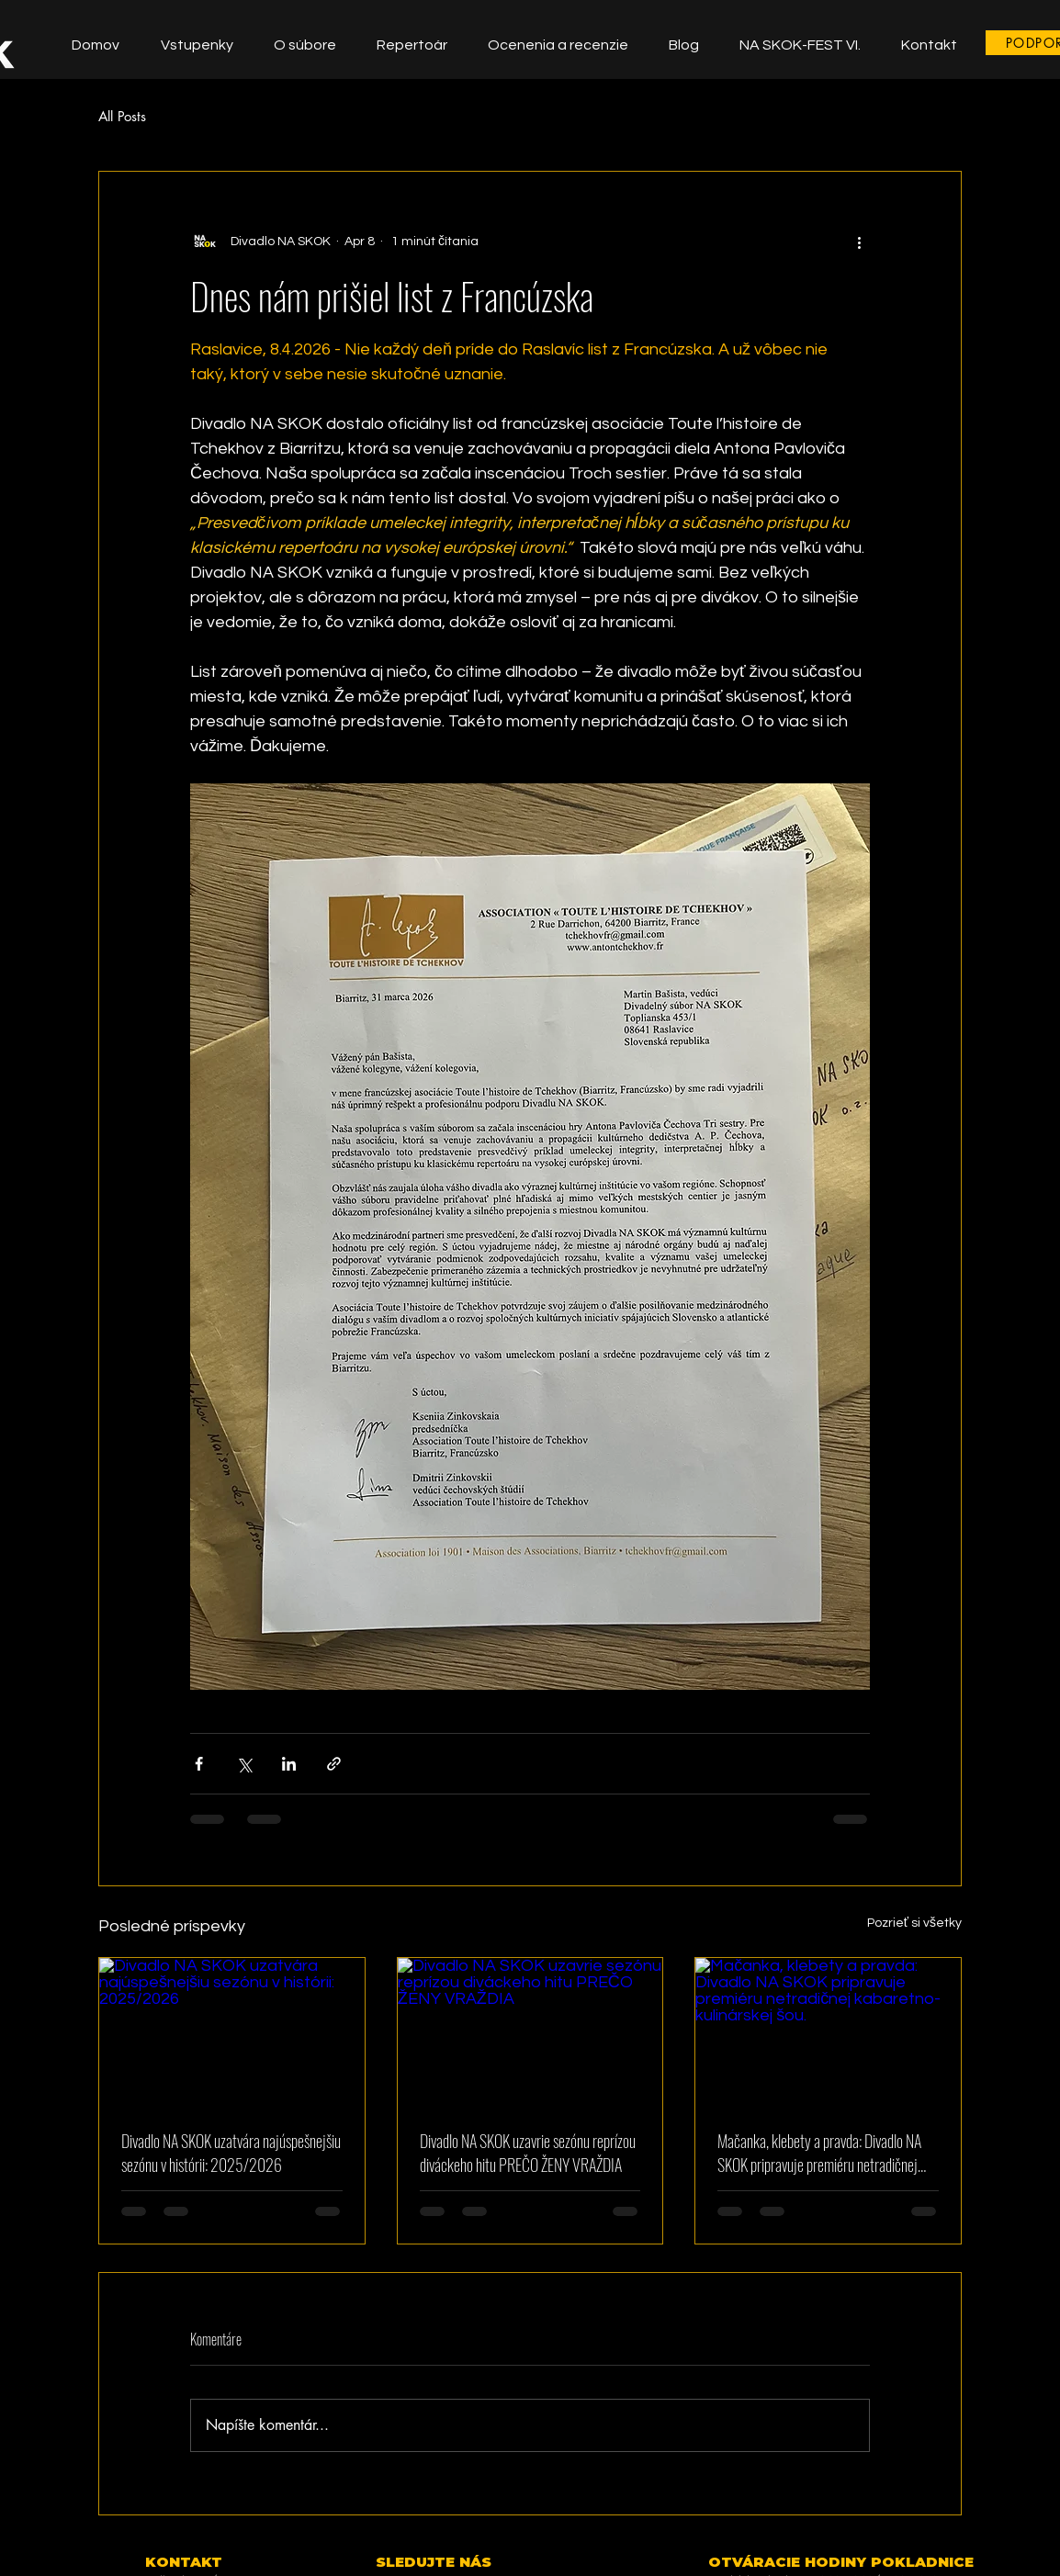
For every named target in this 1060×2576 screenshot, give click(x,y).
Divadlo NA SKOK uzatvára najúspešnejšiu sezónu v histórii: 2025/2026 (231, 2153)
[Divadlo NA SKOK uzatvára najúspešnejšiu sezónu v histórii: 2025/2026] (232, 2032)
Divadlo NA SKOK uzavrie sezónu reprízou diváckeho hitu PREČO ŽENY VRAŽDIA (528, 2153)
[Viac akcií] (859, 242)
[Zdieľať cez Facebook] (199, 1763)
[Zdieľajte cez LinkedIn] (289, 1763)
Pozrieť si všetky (914, 1923)
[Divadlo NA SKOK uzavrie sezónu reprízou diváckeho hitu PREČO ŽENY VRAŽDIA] (530, 2032)
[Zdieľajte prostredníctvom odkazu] (334, 1763)
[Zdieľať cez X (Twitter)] (244, 1763)
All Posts (122, 116)
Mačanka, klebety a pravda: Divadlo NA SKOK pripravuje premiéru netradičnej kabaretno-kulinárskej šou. (819, 2153)
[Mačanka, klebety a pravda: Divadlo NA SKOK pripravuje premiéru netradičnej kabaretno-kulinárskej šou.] (828, 2032)
